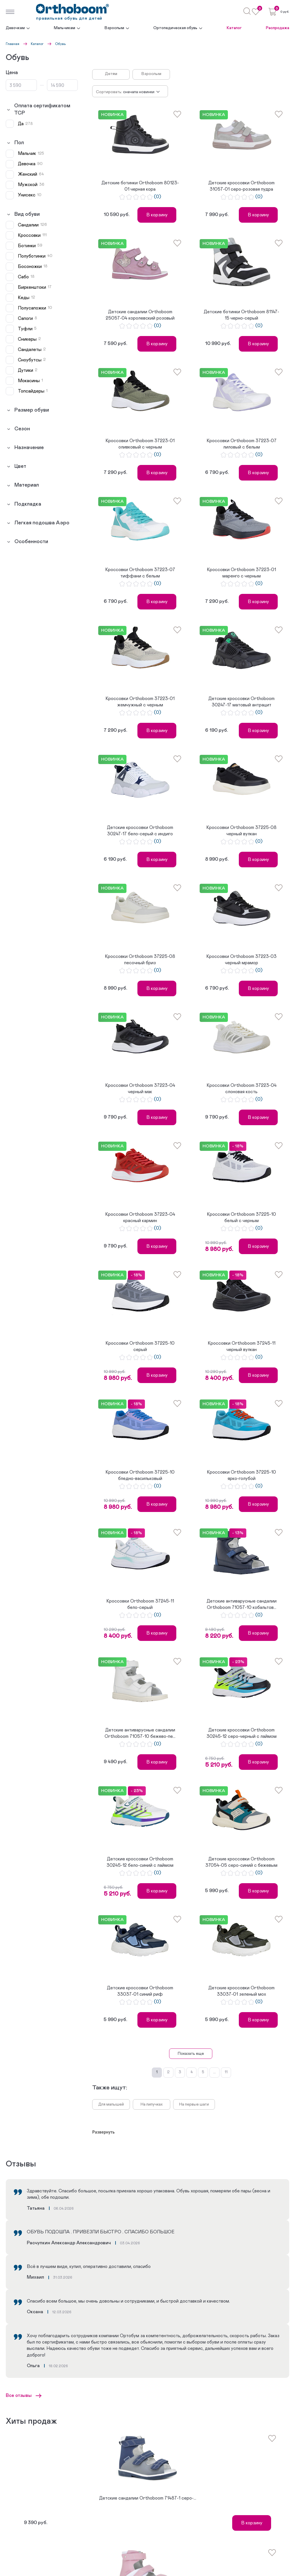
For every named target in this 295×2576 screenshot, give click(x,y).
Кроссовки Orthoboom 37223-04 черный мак (140, 1088)
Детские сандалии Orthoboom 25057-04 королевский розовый (140, 314)
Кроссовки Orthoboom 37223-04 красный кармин (140, 1217)
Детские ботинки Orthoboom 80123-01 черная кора (140, 186)
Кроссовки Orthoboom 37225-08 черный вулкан (241, 830)
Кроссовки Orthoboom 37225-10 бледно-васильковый (140, 1475)
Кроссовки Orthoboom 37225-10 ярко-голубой (241, 1475)
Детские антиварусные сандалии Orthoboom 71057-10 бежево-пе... (140, 1733)
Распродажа (277, 28)
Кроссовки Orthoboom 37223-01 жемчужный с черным (140, 701)
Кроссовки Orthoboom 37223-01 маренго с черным (241, 572)
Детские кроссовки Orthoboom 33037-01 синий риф (140, 1991)
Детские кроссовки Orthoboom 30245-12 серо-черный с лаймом (242, 1733)
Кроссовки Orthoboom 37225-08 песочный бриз (140, 959)
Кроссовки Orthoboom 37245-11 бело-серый (140, 1604)
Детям (111, 74)
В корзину (157, 215)
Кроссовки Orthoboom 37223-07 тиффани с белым (140, 572)
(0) (157, 196)
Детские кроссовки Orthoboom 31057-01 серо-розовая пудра (241, 186)
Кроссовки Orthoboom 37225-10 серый (140, 1346)
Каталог (234, 28)
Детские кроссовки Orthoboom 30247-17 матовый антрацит (241, 701)
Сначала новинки (138, 92)
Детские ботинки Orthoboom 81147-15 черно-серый (241, 314)
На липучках (152, 2104)
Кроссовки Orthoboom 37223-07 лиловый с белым (242, 443)
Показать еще (191, 2054)
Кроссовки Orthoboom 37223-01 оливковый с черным (140, 443)
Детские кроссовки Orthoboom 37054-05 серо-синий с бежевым (241, 1862)
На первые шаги (194, 2104)
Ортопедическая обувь (175, 28)
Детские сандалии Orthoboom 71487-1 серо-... (147, 2498)
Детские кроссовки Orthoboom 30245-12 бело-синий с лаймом (140, 1862)
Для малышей (111, 2104)
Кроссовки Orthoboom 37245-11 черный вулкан (241, 1346)
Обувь (60, 44)
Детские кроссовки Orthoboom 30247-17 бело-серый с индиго (140, 830)
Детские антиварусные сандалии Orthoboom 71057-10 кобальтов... (242, 1604)
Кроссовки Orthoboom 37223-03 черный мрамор (241, 959)
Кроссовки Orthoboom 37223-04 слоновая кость (242, 1088)
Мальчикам (64, 28)
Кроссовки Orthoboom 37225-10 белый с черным (241, 1217)
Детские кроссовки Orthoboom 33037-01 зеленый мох (241, 1991)
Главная (12, 44)
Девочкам (15, 28)
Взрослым (114, 28)
